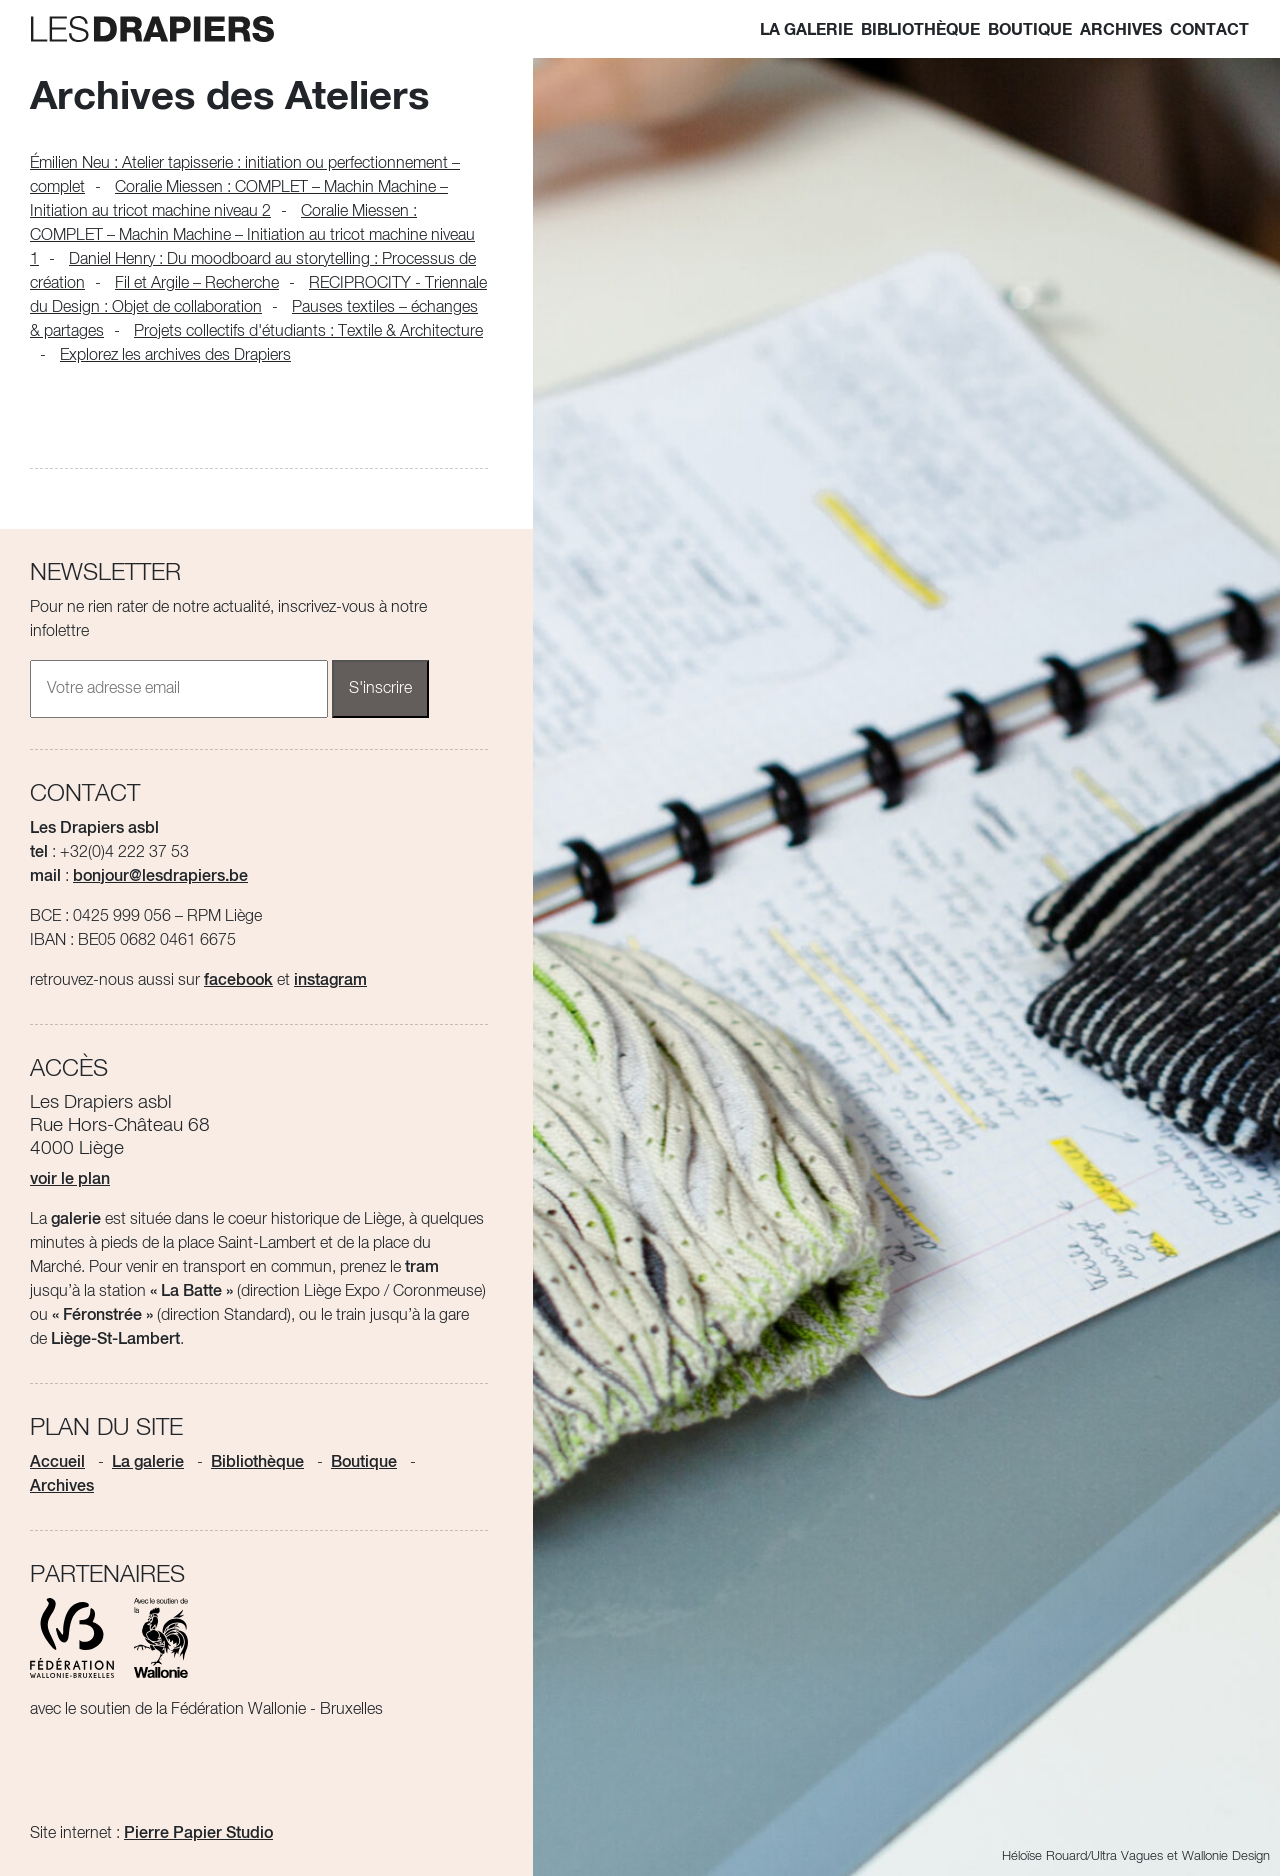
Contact (1209, 30)
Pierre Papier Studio (198, 1834)
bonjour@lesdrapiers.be (160, 877)
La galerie (806, 30)
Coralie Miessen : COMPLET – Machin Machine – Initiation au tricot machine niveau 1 (252, 236)
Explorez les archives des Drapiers (175, 356)
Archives (1121, 30)
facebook (238, 981)
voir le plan (70, 1180)
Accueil (57, 1463)
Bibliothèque (920, 30)
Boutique (1030, 30)
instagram (330, 981)
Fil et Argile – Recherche (197, 284)
